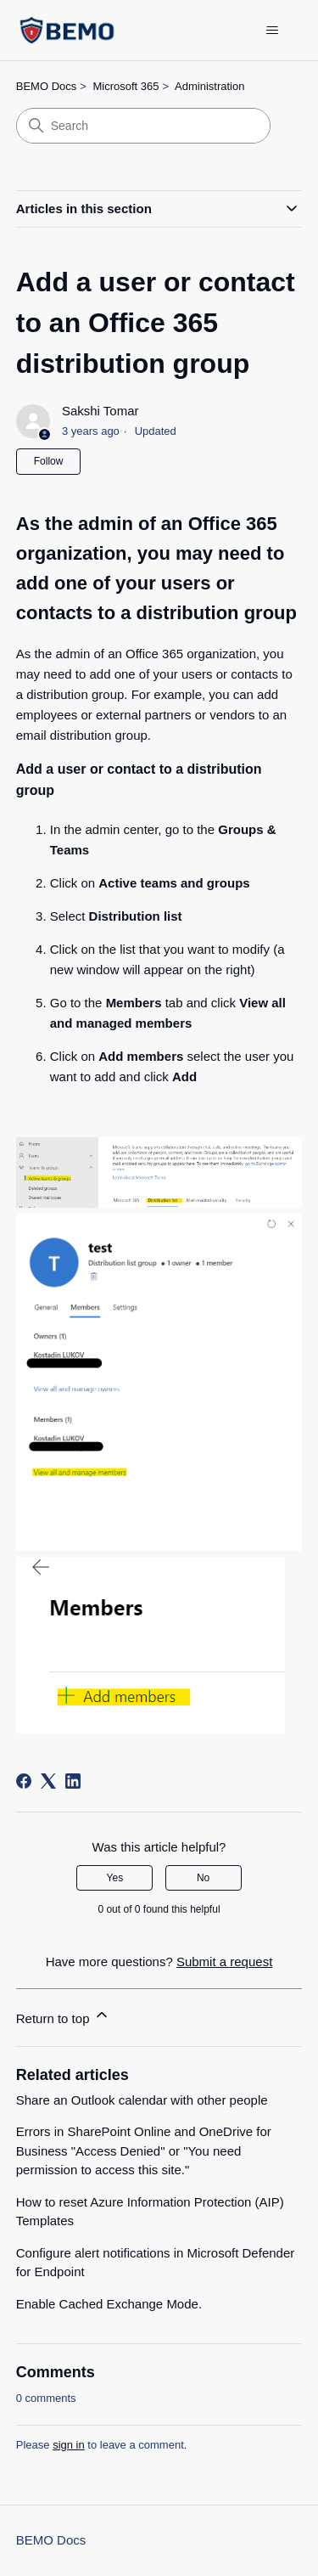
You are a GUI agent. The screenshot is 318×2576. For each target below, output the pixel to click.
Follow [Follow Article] (49, 461)
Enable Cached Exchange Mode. (109, 2304)
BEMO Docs (46, 86)
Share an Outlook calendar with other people (142, 2100)
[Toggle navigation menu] (272, 30)
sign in (69, 2444)
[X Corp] (48, 1781)
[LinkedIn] (73, 1781)
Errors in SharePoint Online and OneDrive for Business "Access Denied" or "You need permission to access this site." (143, 2150)
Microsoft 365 (125, 86)
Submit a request (224, 1961)
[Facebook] (23, 1781)
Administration (209, 86)
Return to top (63, 2016)
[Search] (143, 126)
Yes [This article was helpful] (115, 1878)
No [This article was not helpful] (203, 1878)
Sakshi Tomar (100, 410)
